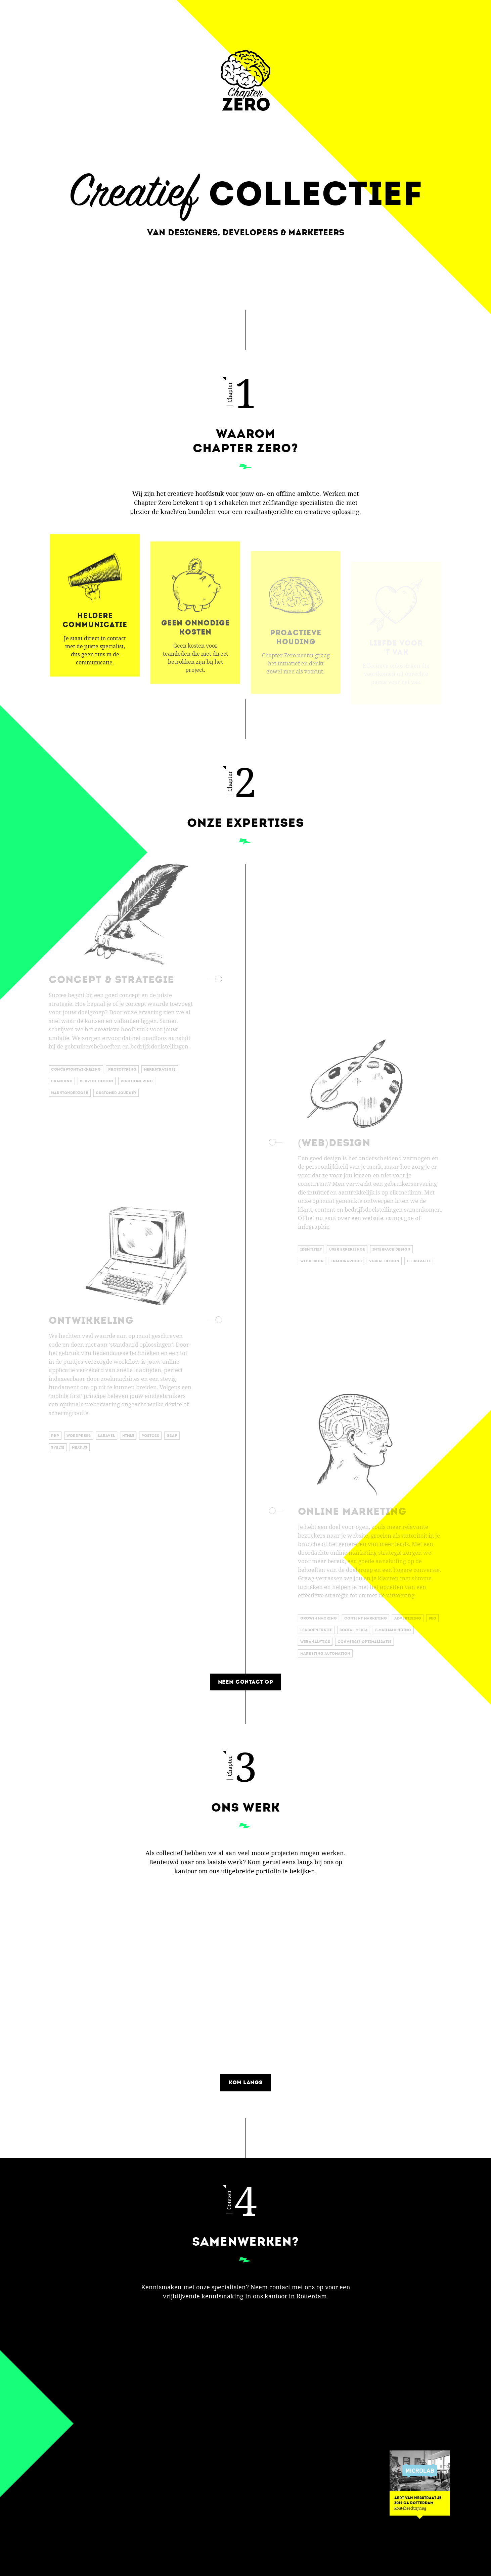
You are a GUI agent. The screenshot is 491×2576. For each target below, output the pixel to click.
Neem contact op (245, 1682)
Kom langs (245, 2082)
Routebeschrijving (410, 2508)
